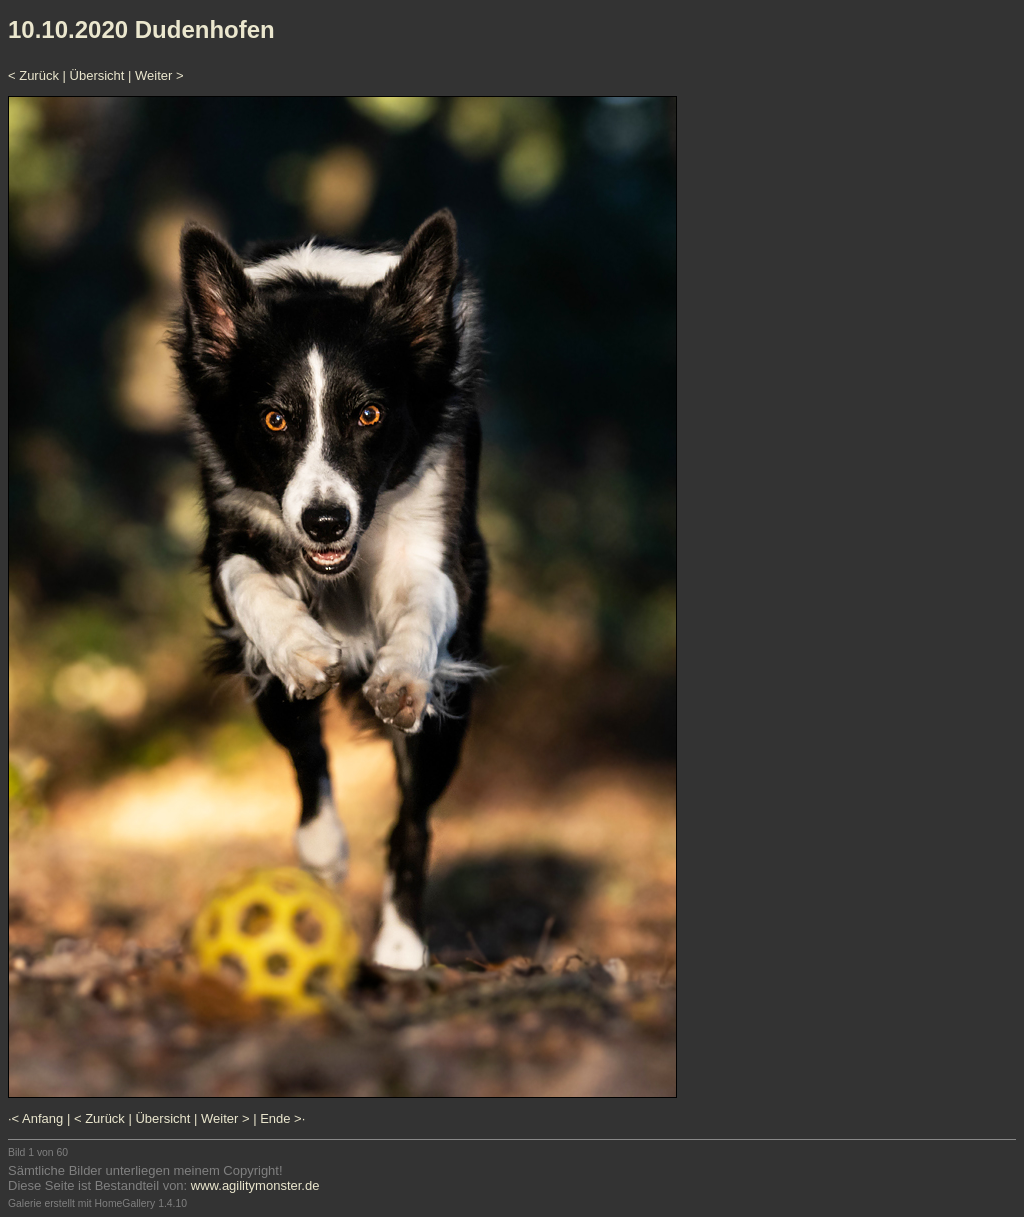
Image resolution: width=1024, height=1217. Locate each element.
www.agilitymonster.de (255, 1185)
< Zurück (33, 75)
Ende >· (282, 1118)
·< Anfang (35, 1118)
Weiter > (159, 75)
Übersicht (97, 75)
